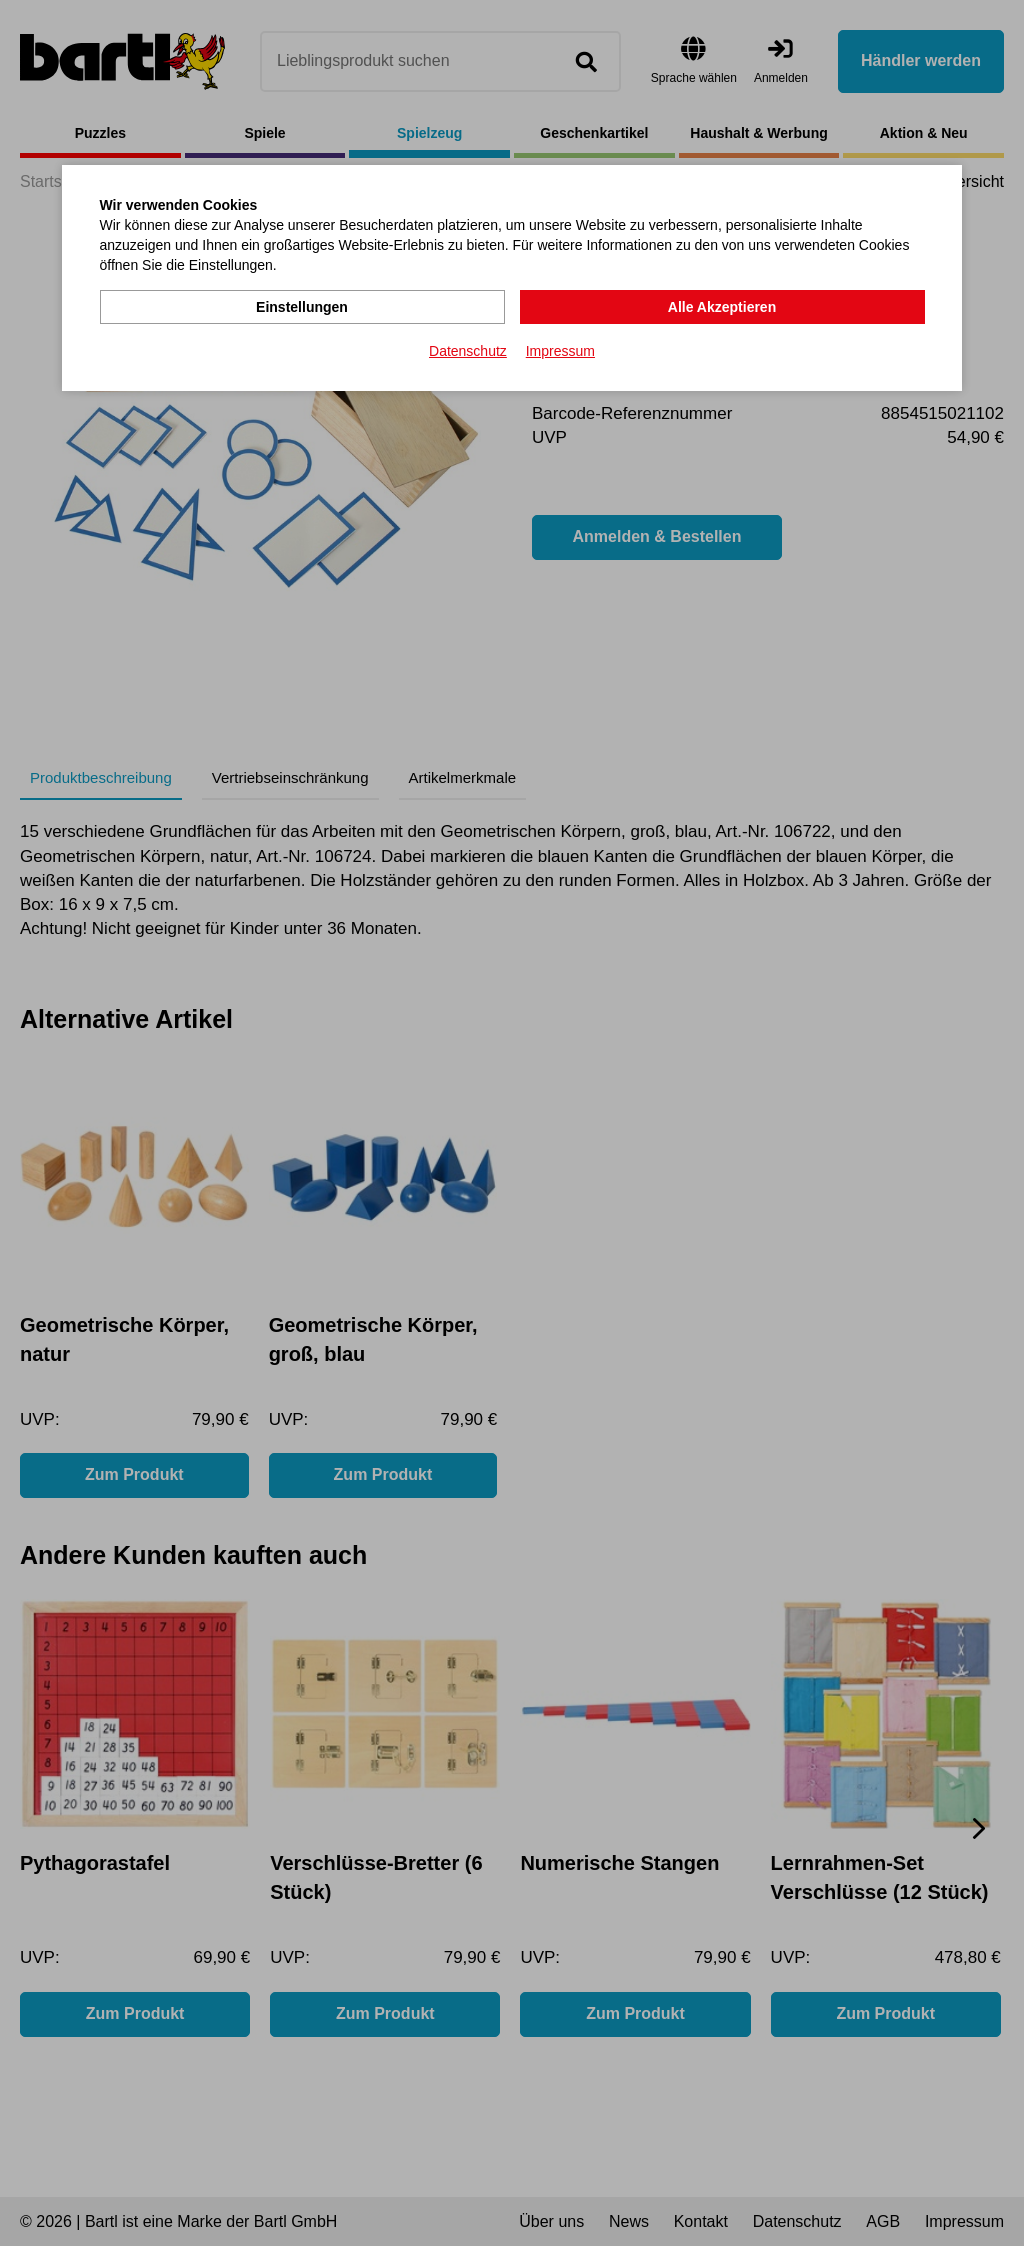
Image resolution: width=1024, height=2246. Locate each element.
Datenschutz (468, 351)
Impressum (560, 351)
